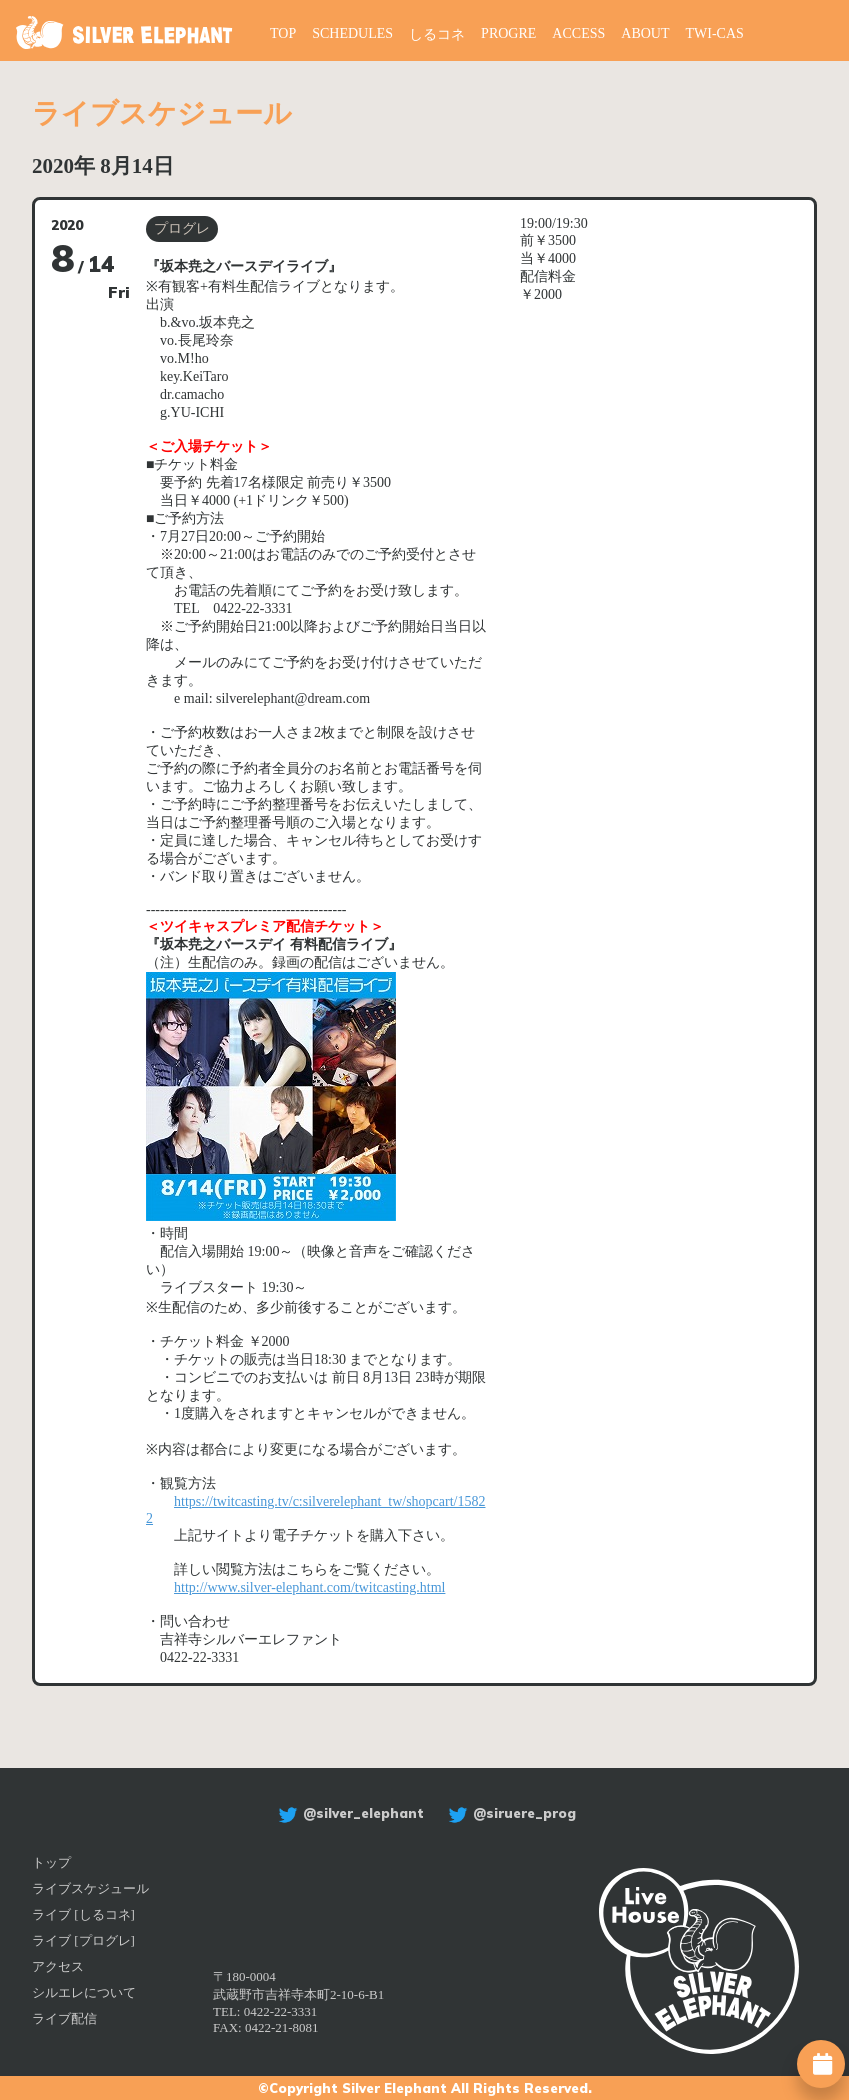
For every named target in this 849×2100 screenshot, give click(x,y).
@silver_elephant (348, 1813)
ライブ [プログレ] (83, 1940)
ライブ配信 (64, 2018)
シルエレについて (84, 1992)
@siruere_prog (509, 1813)
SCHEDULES (352, 33)
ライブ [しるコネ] (83, 1914)
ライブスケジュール (90, 1888)
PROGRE (508, 33)
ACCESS (578, 33)
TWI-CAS (715, 33)
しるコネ (437, 34)
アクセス (58, 1966)
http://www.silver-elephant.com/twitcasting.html (309, 1587)
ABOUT (645, 33)
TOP (283, 33)
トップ (51, 1862)
